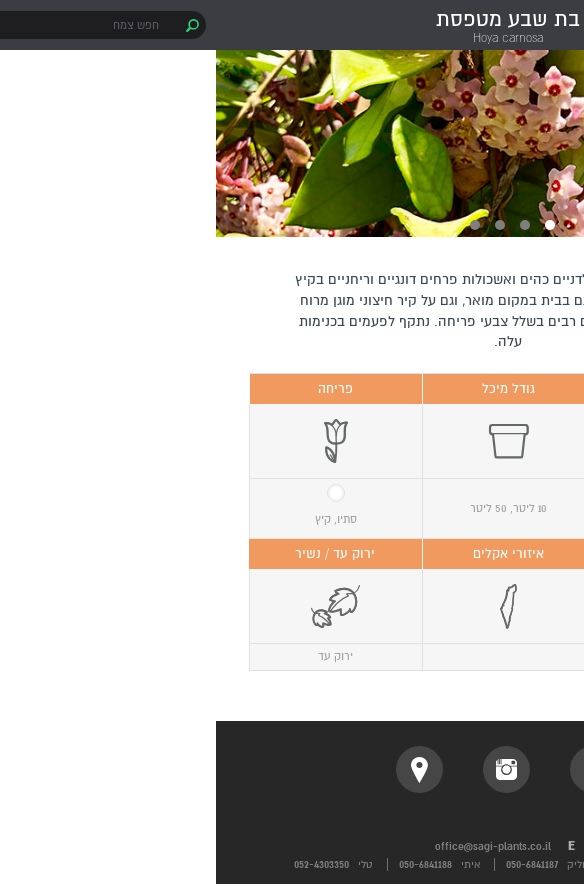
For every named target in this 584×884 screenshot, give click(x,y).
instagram (290, 769)
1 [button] (334, 225)
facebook (377, 769)
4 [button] (259, 225)
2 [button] (309, 225)
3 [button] (284, 225)
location (203, 769)
